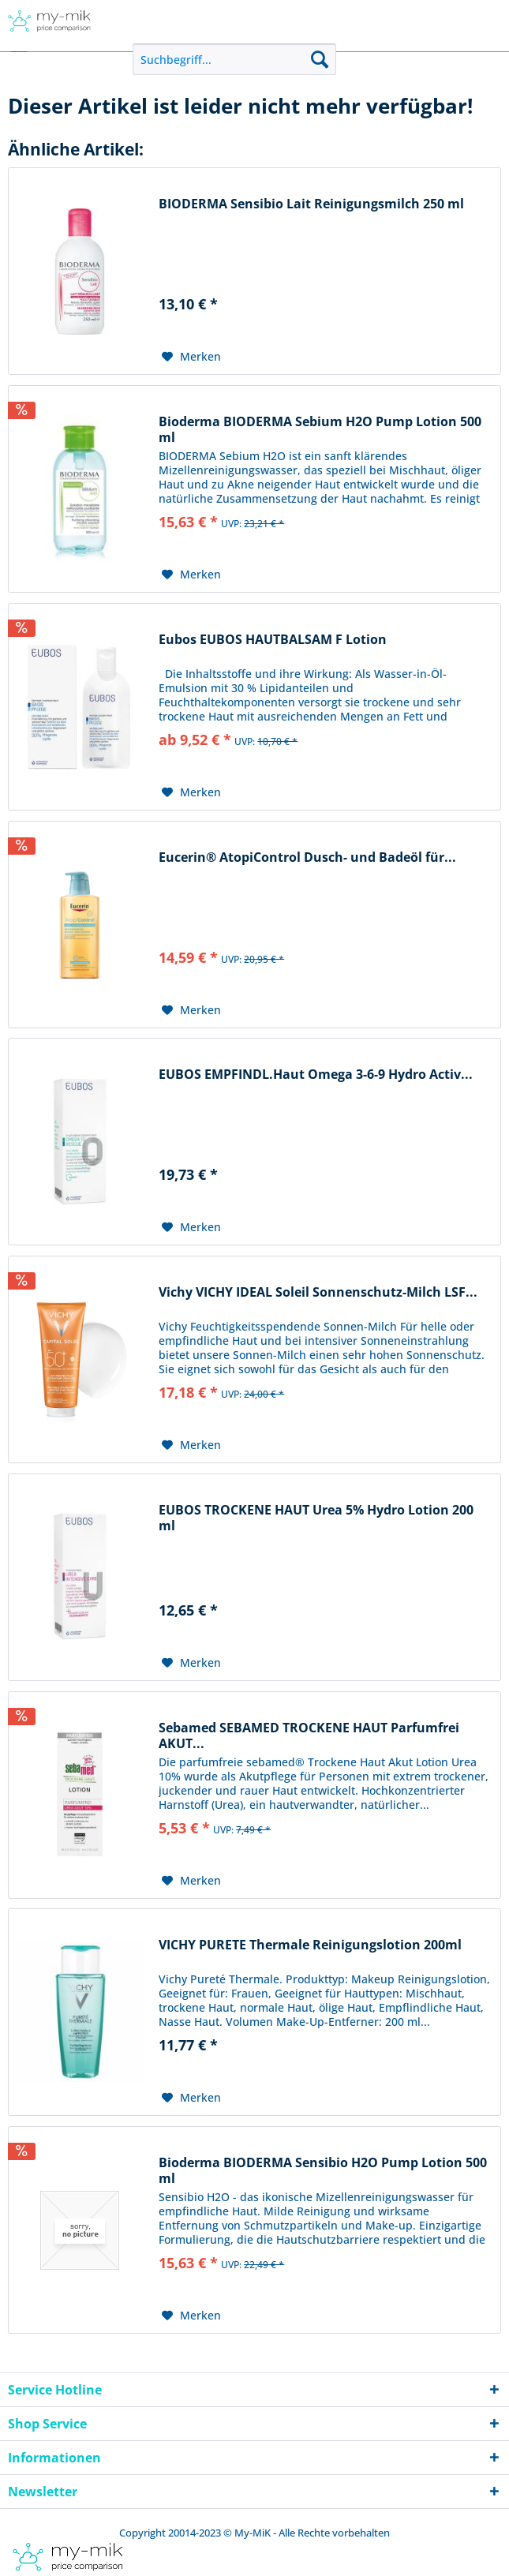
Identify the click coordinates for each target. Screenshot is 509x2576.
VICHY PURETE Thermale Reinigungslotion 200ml (310, 1945)
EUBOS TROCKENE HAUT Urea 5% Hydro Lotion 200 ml (316, 1517)
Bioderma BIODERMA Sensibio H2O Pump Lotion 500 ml (323, 2170)
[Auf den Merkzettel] (191, 356)
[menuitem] (234, 59)
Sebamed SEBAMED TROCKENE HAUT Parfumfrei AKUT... (309, 1735)
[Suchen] (319, 59)
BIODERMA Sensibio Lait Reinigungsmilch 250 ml (311, 204)
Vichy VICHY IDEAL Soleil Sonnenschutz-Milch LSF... (318, 1292)
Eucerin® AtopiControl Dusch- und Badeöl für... (307, 857)
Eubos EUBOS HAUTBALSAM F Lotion (273, 639)
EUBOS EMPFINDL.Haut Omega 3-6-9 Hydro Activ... (316, 1074)
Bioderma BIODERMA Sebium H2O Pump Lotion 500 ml (320, 429)
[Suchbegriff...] (234, 59)
